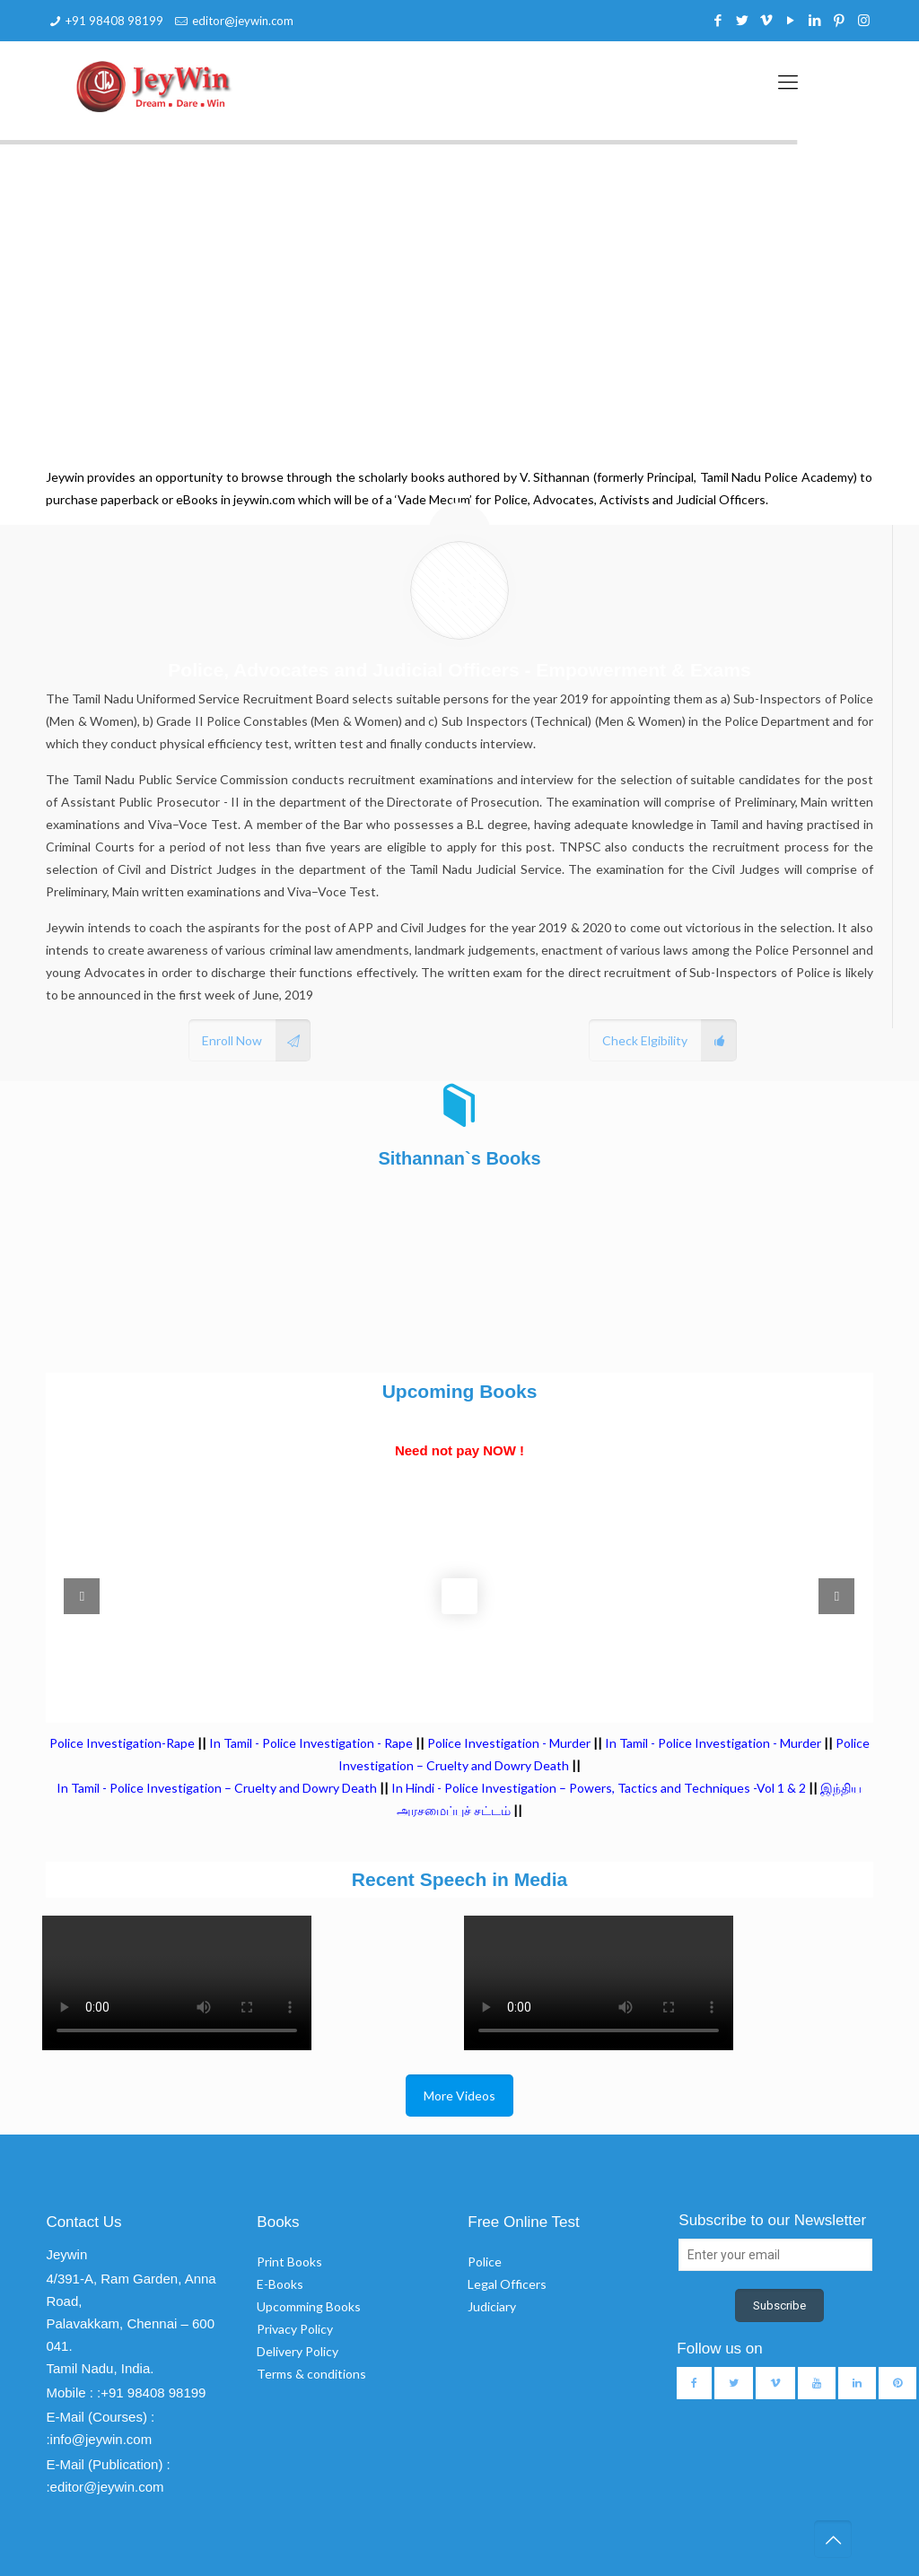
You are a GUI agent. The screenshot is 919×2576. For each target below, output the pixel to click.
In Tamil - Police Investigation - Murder (713, 1743)
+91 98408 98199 (114, 20)
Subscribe (779, 2305)
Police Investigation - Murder (509, 1743)
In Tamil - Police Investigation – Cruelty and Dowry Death (217, 1787)
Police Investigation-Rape (123, 1743)
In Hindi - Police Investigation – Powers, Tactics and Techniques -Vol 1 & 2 (598, 1787)
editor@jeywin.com (242, 20)
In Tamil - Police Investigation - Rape (311, 1743)
